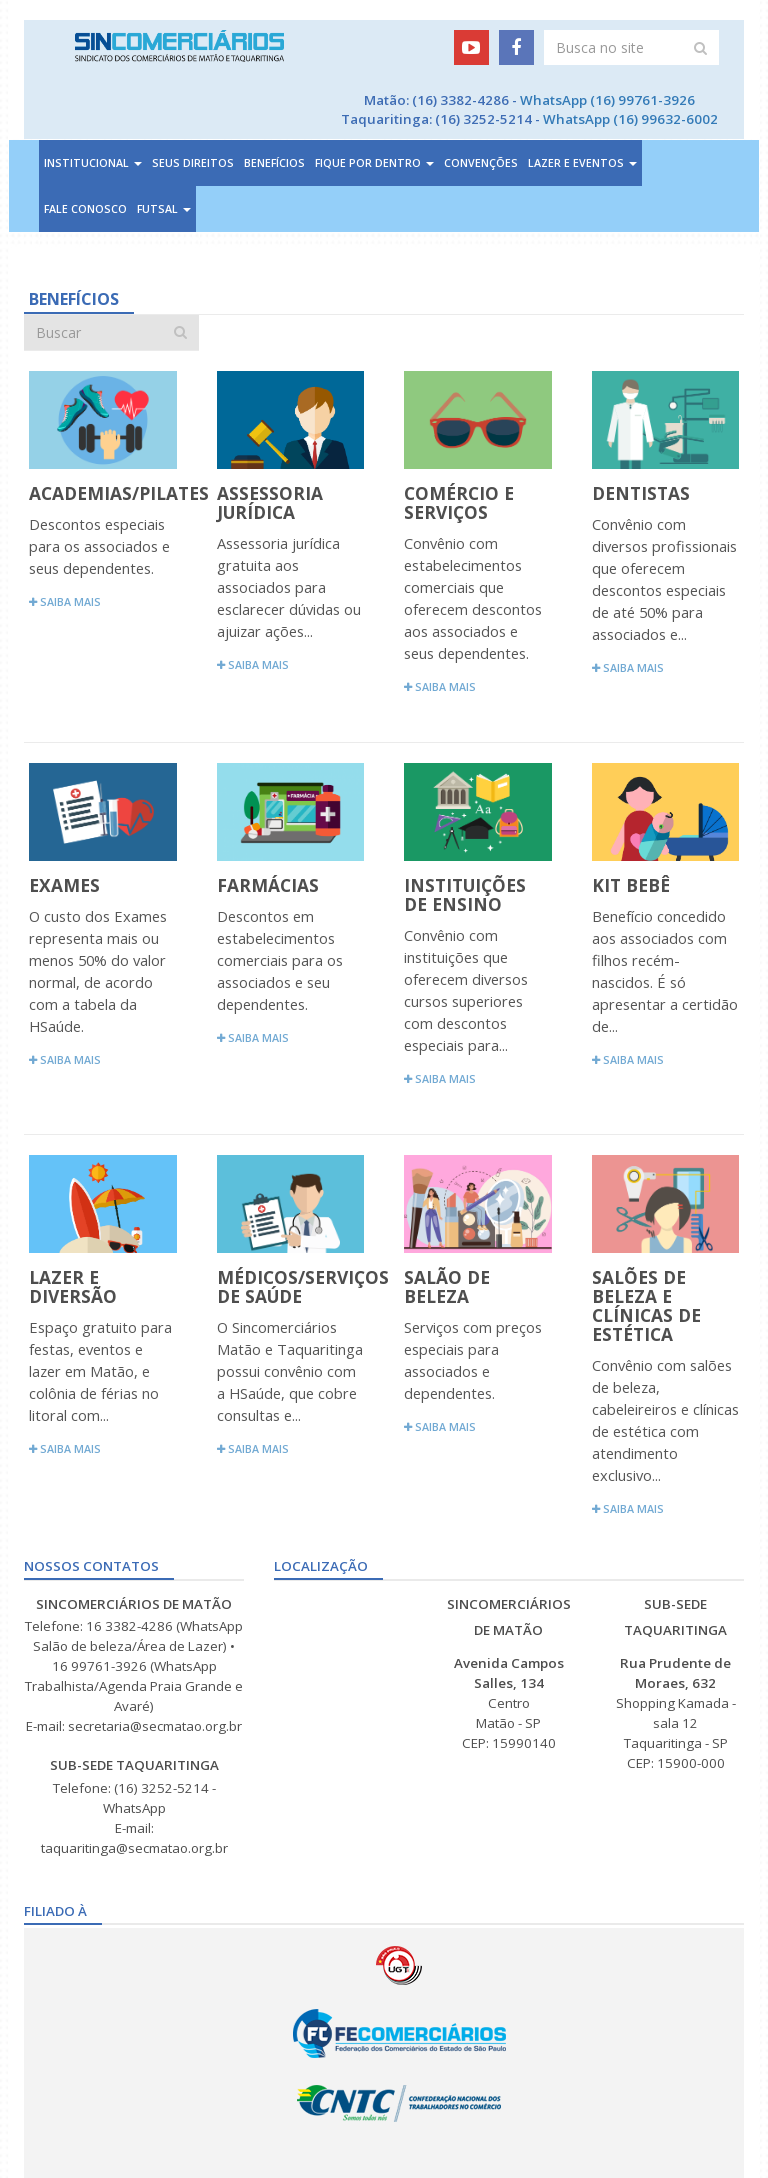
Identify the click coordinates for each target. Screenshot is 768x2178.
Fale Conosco (85, 209)
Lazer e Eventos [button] (582, 163)
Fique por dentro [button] (374, 163)
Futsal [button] (164, 209)
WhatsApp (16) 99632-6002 (630, 119)
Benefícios (274, 163)
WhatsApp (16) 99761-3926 (607, 100)
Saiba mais (65, 602)
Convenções (481, 163)
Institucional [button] (93, 163)
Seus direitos (193, 163)
